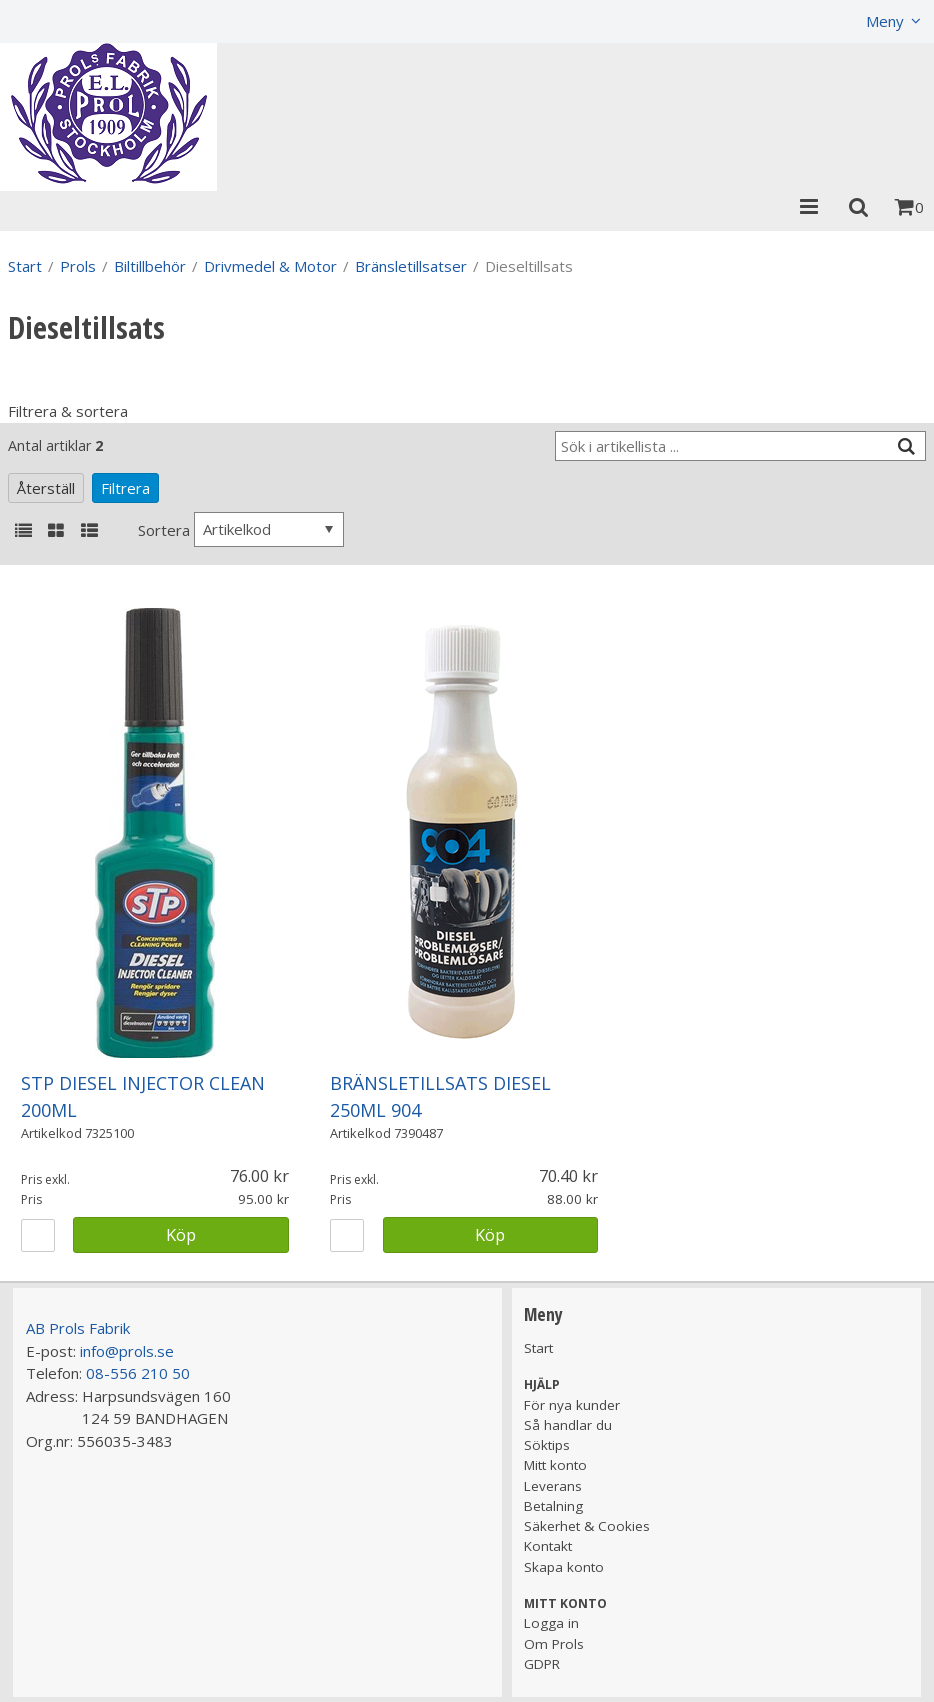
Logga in (551, 1623)
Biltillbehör (150, 266)
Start (25, 266)
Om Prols (554, 1644)
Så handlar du (568, 1425)
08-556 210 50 (138, 1373)
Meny (885, 21)
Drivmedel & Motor (270, 266)
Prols (78, 266)
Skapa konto (564, 1567)
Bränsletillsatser (411, 266)
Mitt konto (555, 1465)
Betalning (553, 1506)
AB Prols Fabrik (78, 1328)
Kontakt (548, 1546)
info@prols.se (127, 1351)
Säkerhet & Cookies (587, 1526)
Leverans (553, 1486)
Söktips (547, 1445)
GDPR (542, 1664)
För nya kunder (572, 1405)
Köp (181, 1234)
